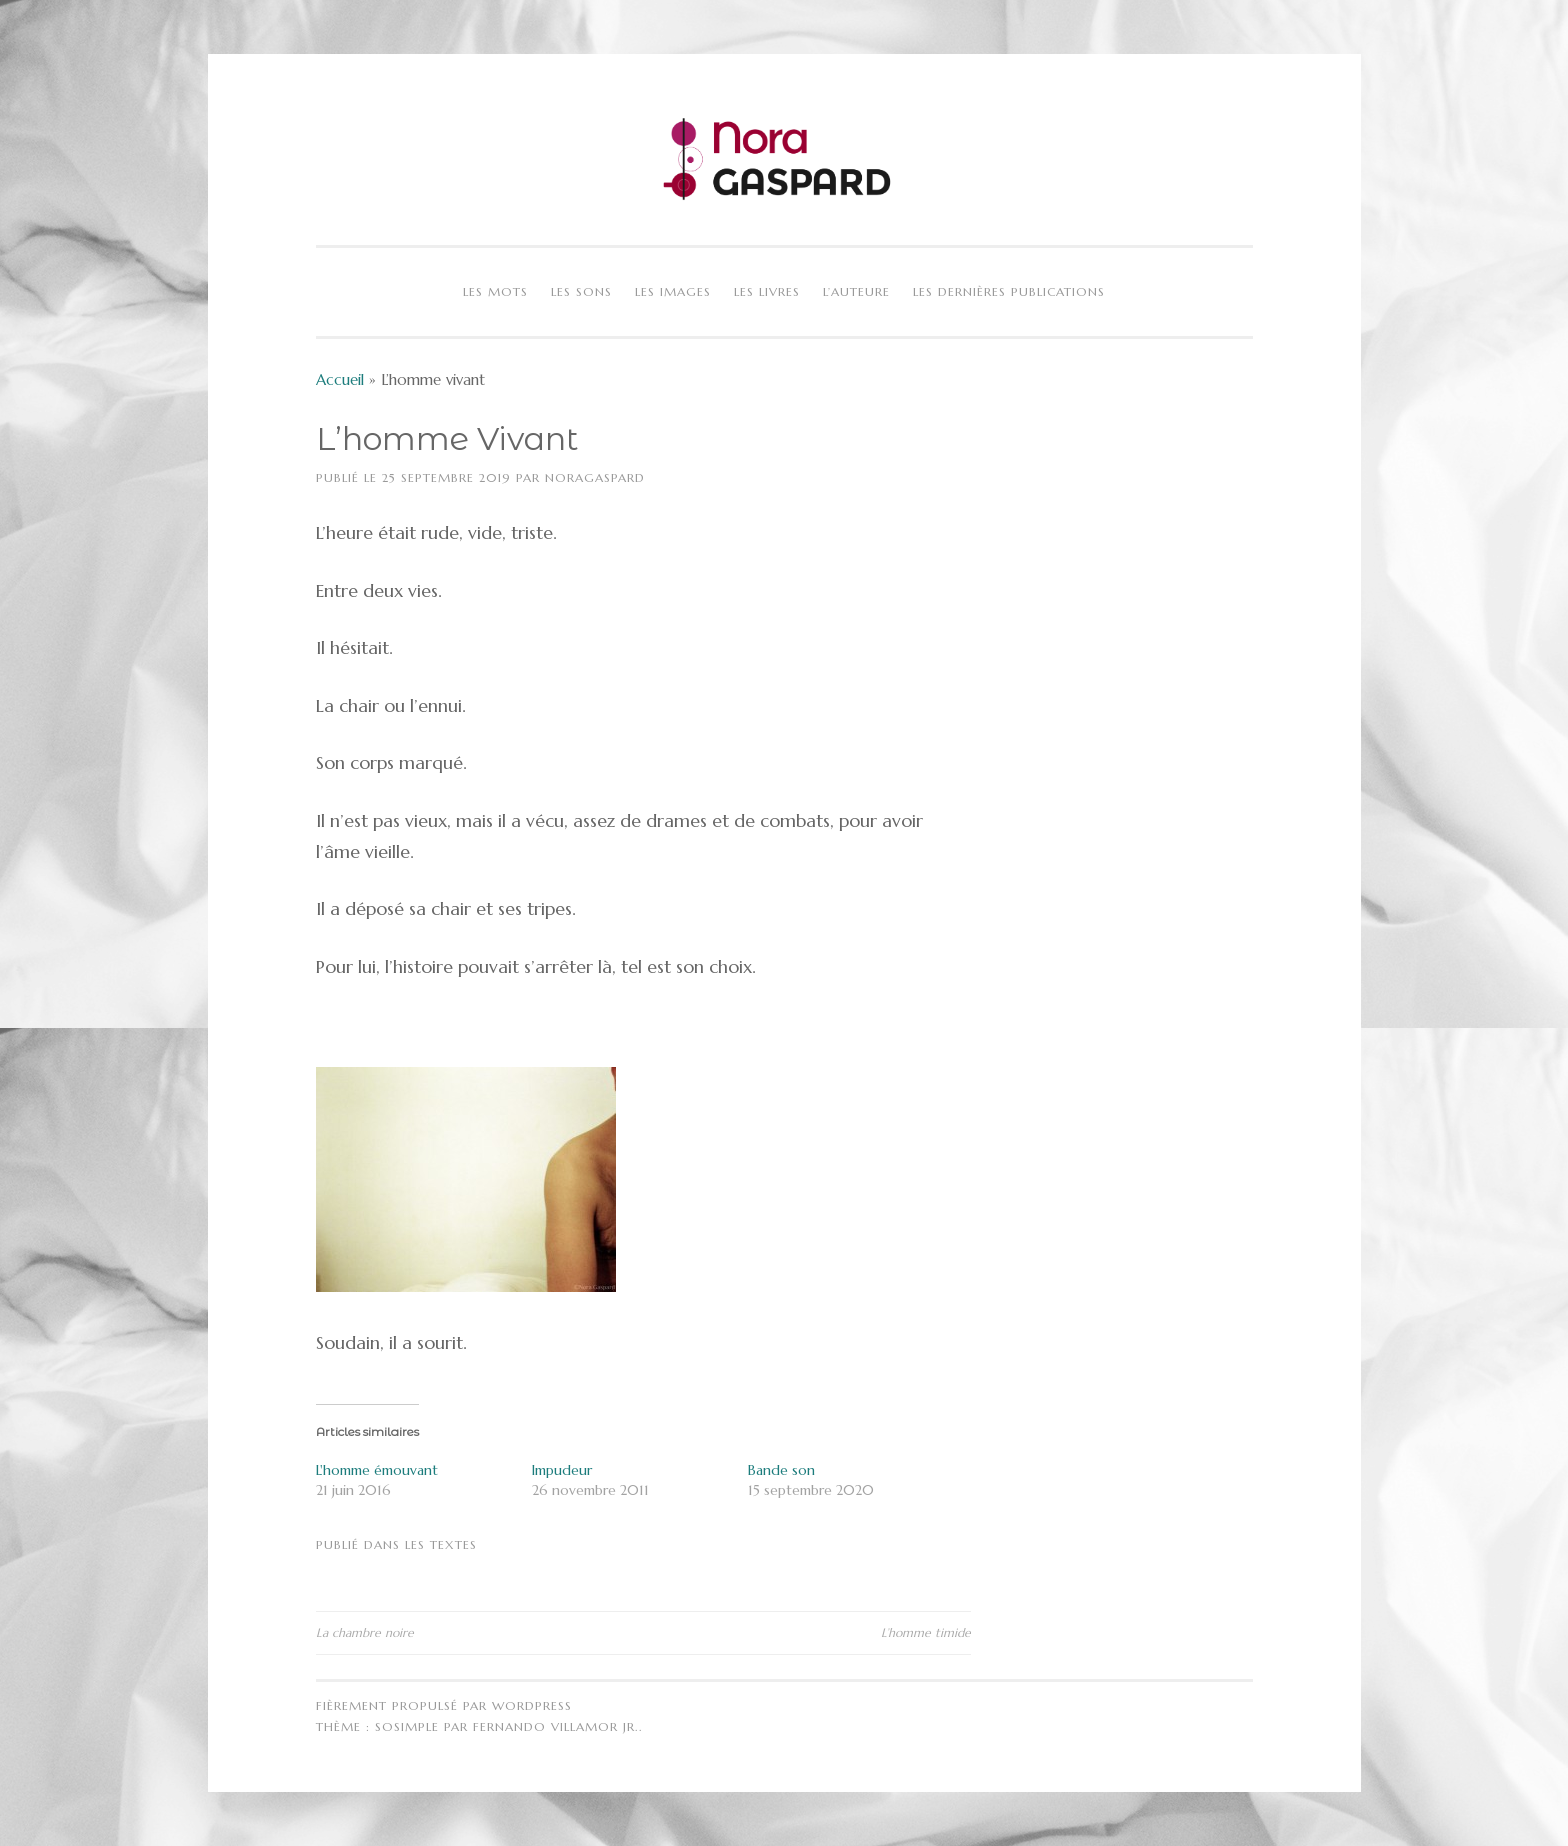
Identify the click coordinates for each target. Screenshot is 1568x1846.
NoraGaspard (595, 477)
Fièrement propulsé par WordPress (444, 1705)
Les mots (495, 291)
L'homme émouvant (377, 1470)
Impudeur (562, 1470)
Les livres (767, 291)
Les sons (581, 291)
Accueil (340, 379)
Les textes (441, 1544)
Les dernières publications (1009, 291)
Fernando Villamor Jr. (556, 1726)
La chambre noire (365, 1632)
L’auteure (856, 291)
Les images (673, 291)
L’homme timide (926, 1632)
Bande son (781, 1470)
